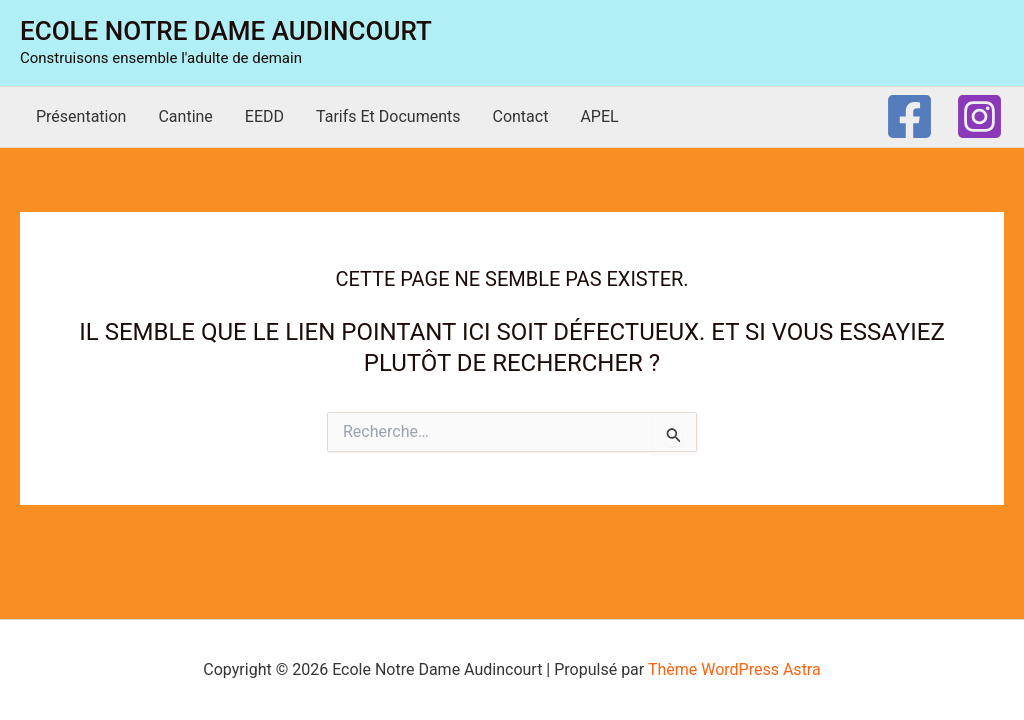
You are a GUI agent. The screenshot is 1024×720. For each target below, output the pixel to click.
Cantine (185, 116)
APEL (599, 116)
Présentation (81, 116)
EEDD (264, 116)
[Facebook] (909, 116)
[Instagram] (979, 116)
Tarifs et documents (388, 116)
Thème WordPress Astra (734, 669)
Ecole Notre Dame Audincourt (226, 31)
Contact (520, 116)
